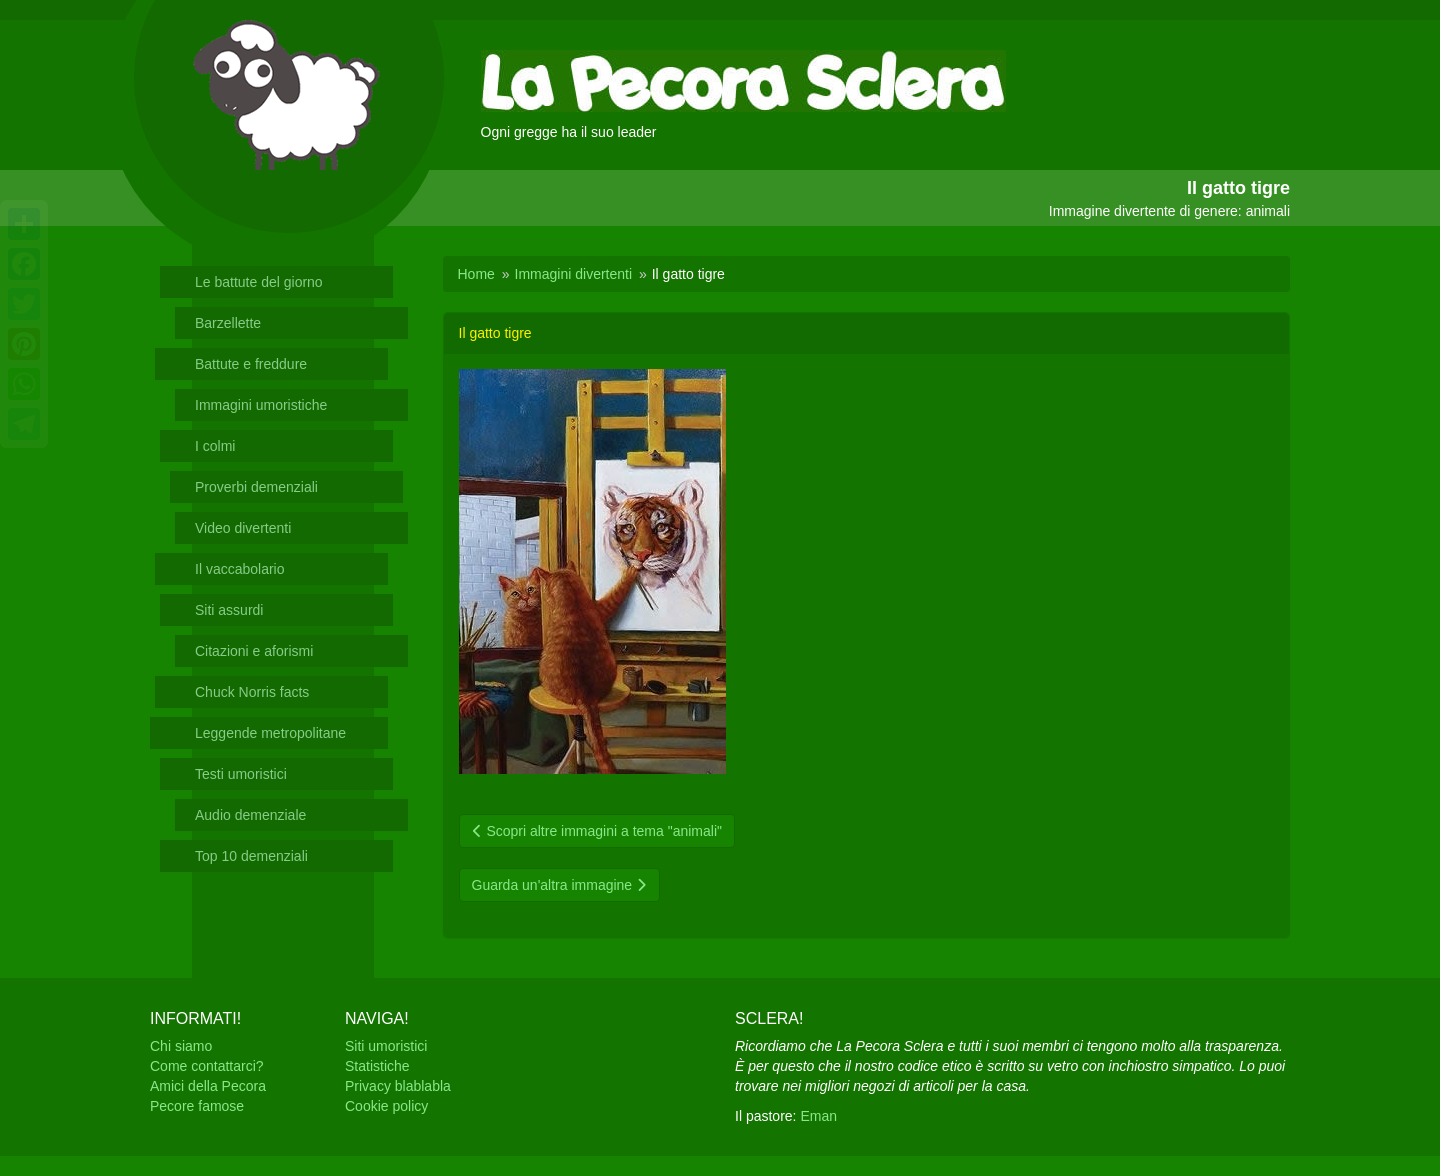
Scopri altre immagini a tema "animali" (597, 831)
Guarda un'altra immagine (560, 885)
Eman (818, 1116)
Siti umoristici (386, 1046)
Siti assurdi (229, 610)
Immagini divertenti (574, 274)
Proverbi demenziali (256, 487)
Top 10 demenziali (251, 856)
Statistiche (377, 1066)
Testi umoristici (241, 774)
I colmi (215, 446)
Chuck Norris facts (252, 692)
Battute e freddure (251, 364)
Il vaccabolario (240, 569)
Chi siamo (181, 1046)
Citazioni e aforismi (254, 651)
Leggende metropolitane (270, 733)
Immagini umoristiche (261, 405)
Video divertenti (243, 528)
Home (476, 274)
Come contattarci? (207, 1066)
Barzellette (228, 323)
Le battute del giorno (259, 282)
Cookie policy (386, 1106)
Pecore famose (197, 1106)
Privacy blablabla (398, 1086)
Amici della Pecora (208, 1086)
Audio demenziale (250, 815)
